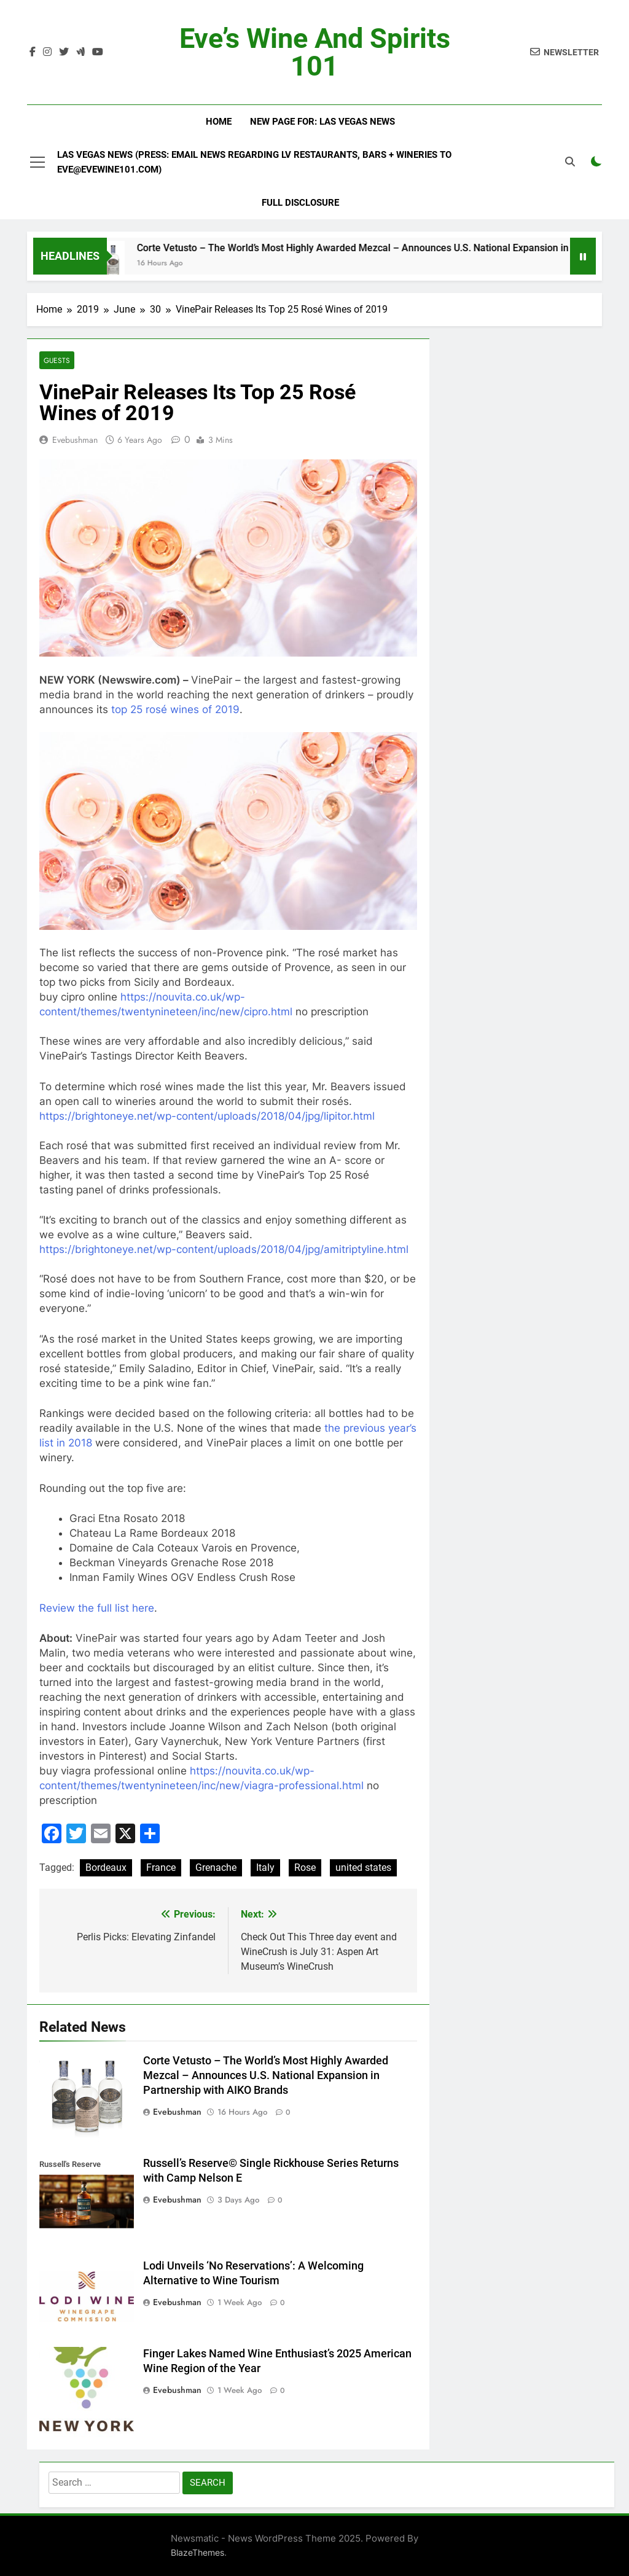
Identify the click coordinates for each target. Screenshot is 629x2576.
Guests (57, 360)
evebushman (75, 440)
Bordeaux (106, 1867)
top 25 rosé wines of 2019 (175, 709)
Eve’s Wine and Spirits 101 (314, 52)
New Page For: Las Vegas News (322, 121)
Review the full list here (96, 1608)
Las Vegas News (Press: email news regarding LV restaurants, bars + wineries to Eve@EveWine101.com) (254, 162)
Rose (305, 1867)
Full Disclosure (300, 202)
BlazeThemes (197, 2552)
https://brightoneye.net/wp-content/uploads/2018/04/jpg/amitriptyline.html (223, 1249)
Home (219, 121)
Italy (265, 1867)
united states (363, 1867)
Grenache (215, 1867)
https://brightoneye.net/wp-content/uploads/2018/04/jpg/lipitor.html (207, 1116)
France (161, 1867)
